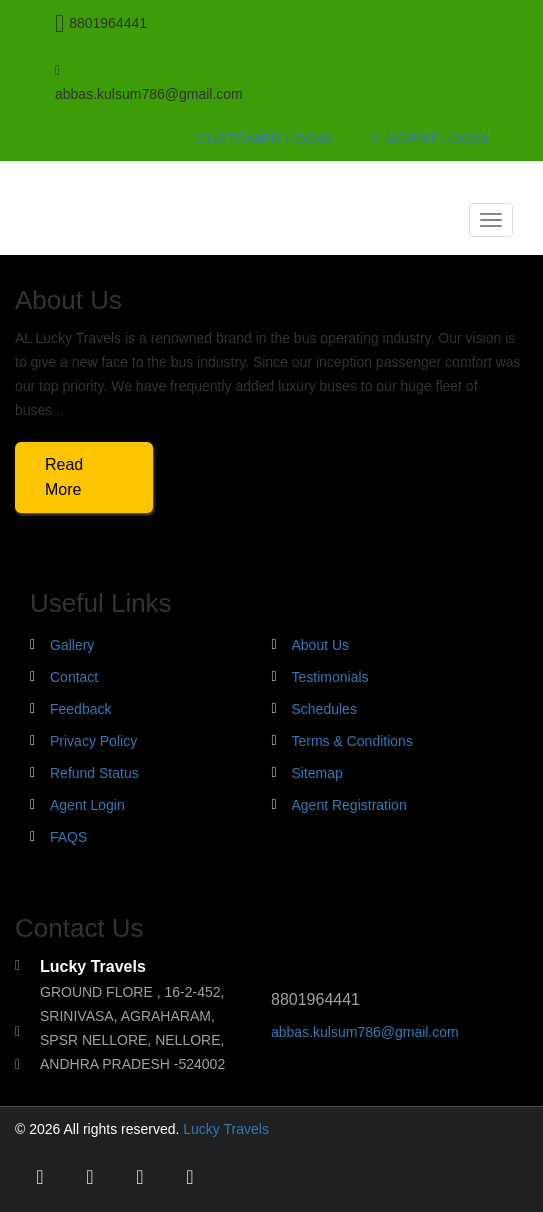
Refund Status (94, 773)
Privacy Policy (93, 741)
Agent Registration (349, 805)
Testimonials (330, 677)
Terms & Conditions (352, 741)
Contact (74, 677)
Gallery (72, 645)
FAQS (68, 837)
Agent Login (430, 138)
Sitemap (317, 773)
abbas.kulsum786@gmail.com (365, 1032)
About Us (321, 645)
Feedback (80, 709)
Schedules (324, 709)
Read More (64, 477)
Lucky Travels (226, 1129)
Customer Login (264, 138)
